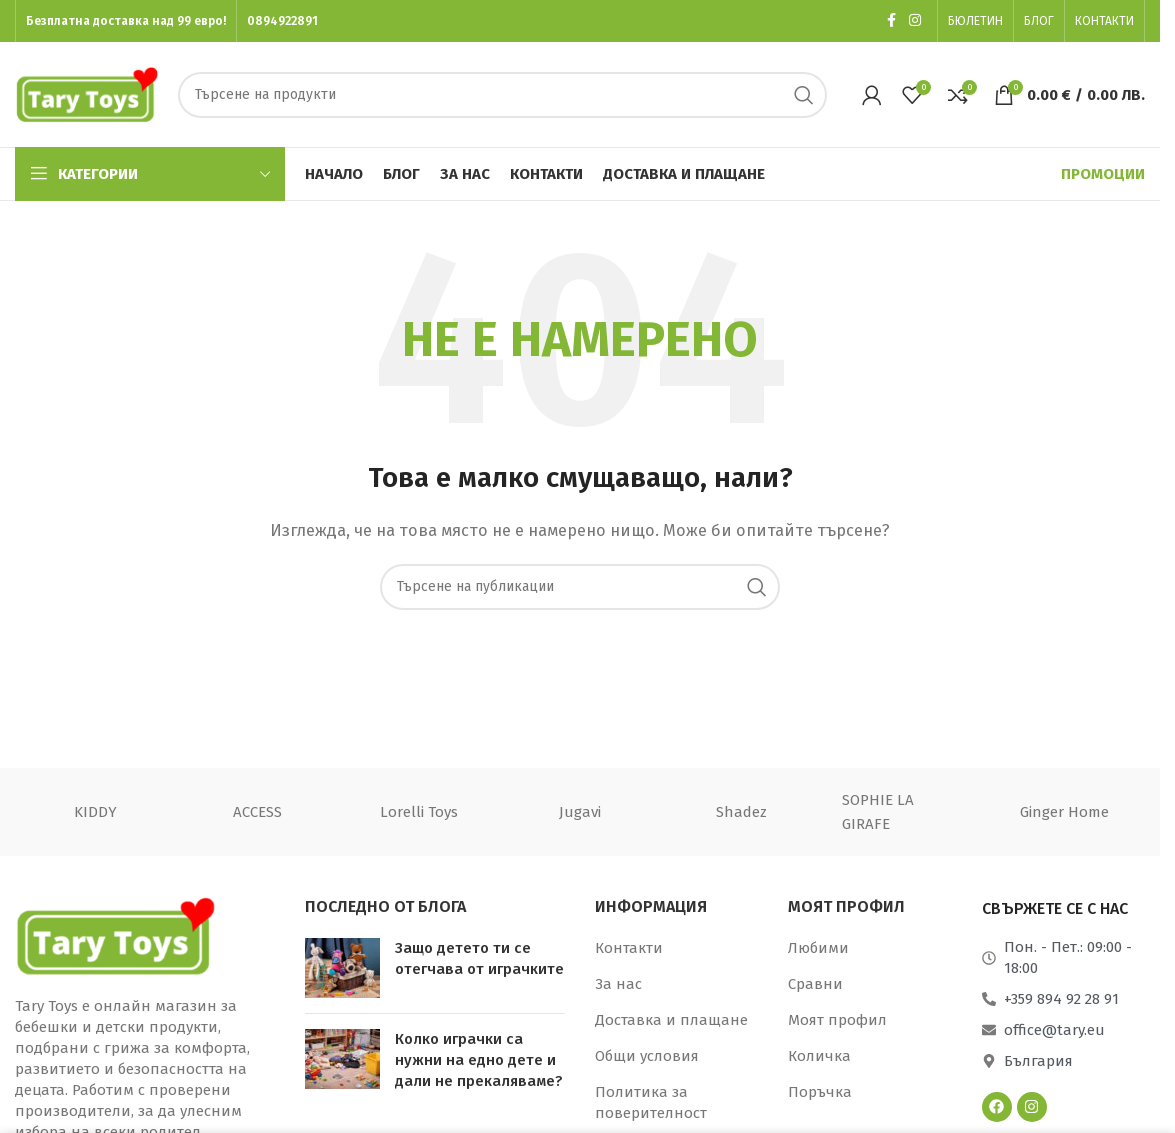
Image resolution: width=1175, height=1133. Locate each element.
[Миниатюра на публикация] (342, 968)
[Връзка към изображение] (115, 934)
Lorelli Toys (419, 812)
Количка (819, 1056)
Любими (818, 948)
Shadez (741, 812)
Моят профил (837, 1020)
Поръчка (820, 1092)
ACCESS (257, 812)
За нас (618, 984)
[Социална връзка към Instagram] (915, 21)
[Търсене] (503, 95)
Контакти (629, 948)
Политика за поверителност (651, 1102)
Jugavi (580, 812)
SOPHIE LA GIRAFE (878, 812)
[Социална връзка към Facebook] (891, 21)
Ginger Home (1064, 812)
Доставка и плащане (671, 1020)
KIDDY (95, 812)
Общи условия (647, 1056)
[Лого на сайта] (86, 93)
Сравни (815, 984)
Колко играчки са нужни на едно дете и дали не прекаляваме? (479, 1060)
